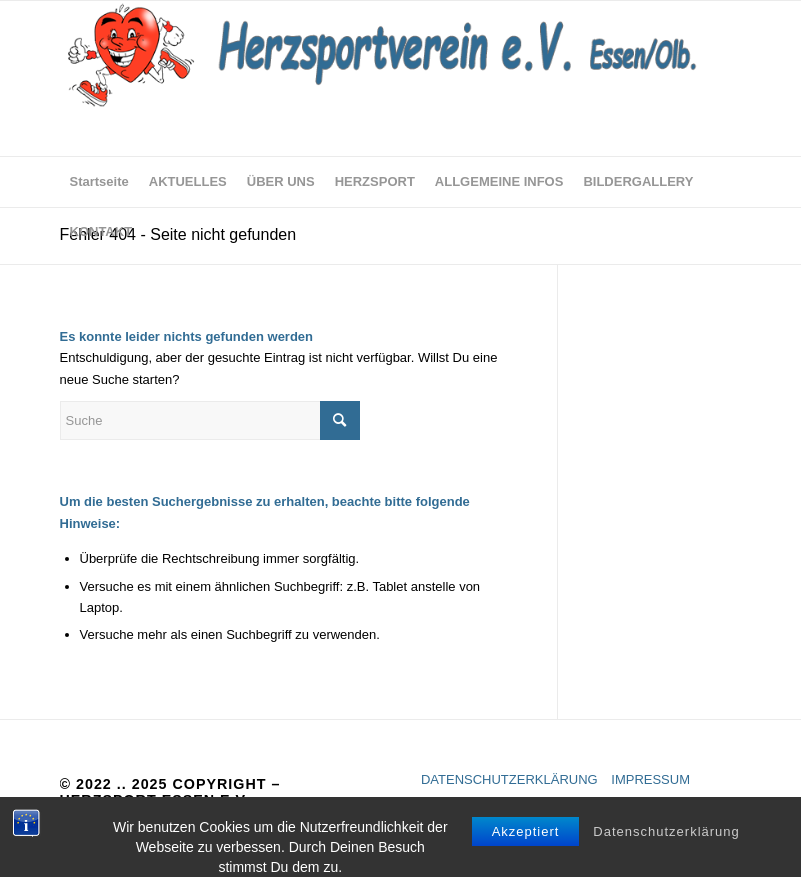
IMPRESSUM (650, 779)
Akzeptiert (526, 858)
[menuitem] (99, 182)
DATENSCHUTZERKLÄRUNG (509, 779)
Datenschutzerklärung (666, 858)
